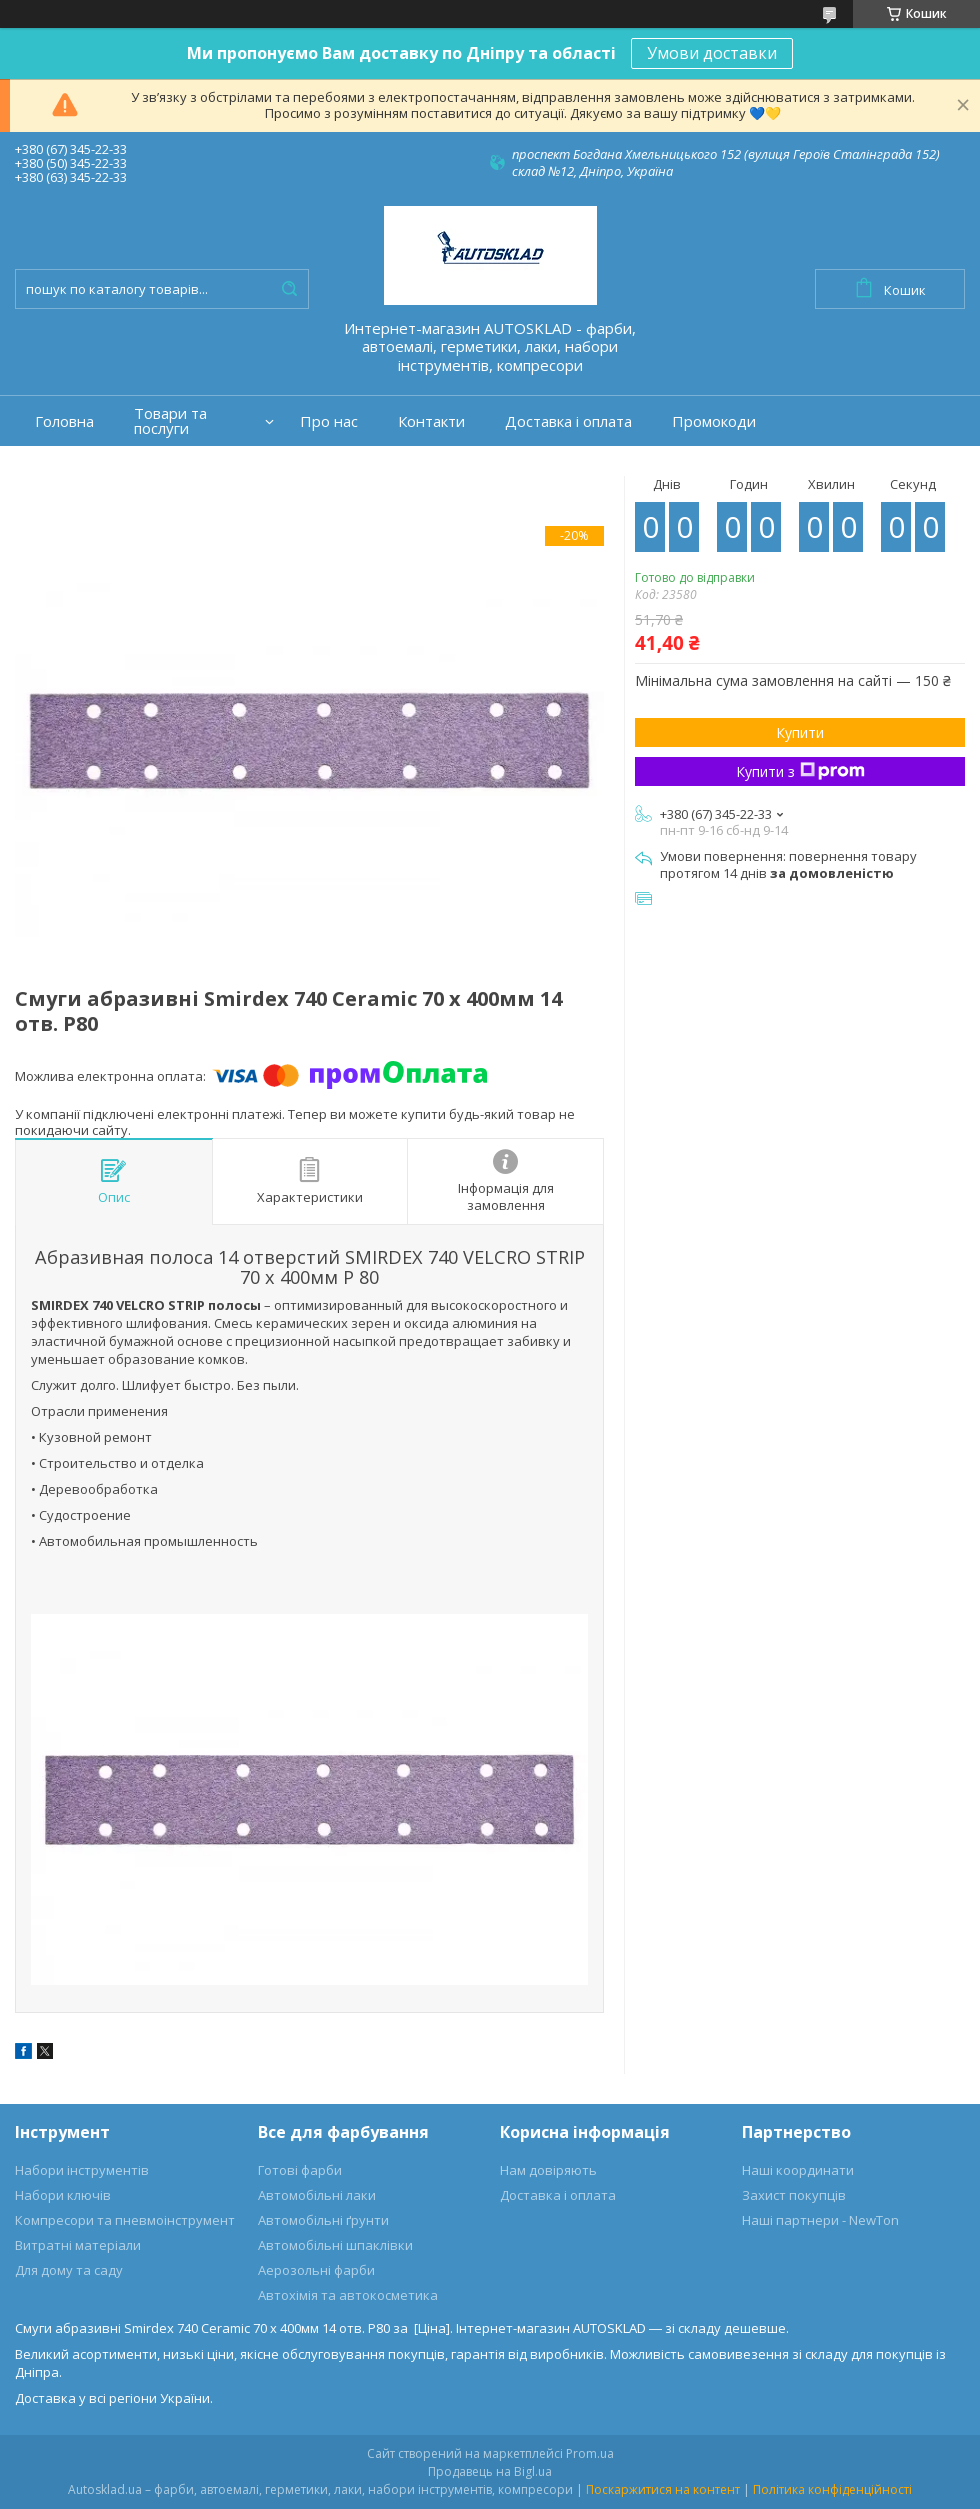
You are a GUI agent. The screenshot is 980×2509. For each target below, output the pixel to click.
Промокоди (714, 421)
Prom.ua (590, 2453)
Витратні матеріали (78, 2245)
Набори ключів (63, 2195)
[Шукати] (289, 289)
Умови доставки (712, 53)
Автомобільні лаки (317, 2195)
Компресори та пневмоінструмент (125, 2220)
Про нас (329, 421)
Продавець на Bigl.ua (490, 2471)
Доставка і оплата (568, 421)
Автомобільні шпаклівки (335, 2245)
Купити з (800, 771)
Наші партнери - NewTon (820, 2220)
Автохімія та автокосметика (348, 2295)
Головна (64, 421)
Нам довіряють (548, 2170)
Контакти (431, 421)
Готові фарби (300, 2170)
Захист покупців (794, 2195)
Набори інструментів (82, 2170)
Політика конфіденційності (832, 2489)
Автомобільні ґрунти (323, 2220)
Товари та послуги (170, 421)
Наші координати (798, 2170)
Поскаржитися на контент (663, 2489)
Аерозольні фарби (316, 2270)
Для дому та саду (69, 2270)
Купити (800, 732)
